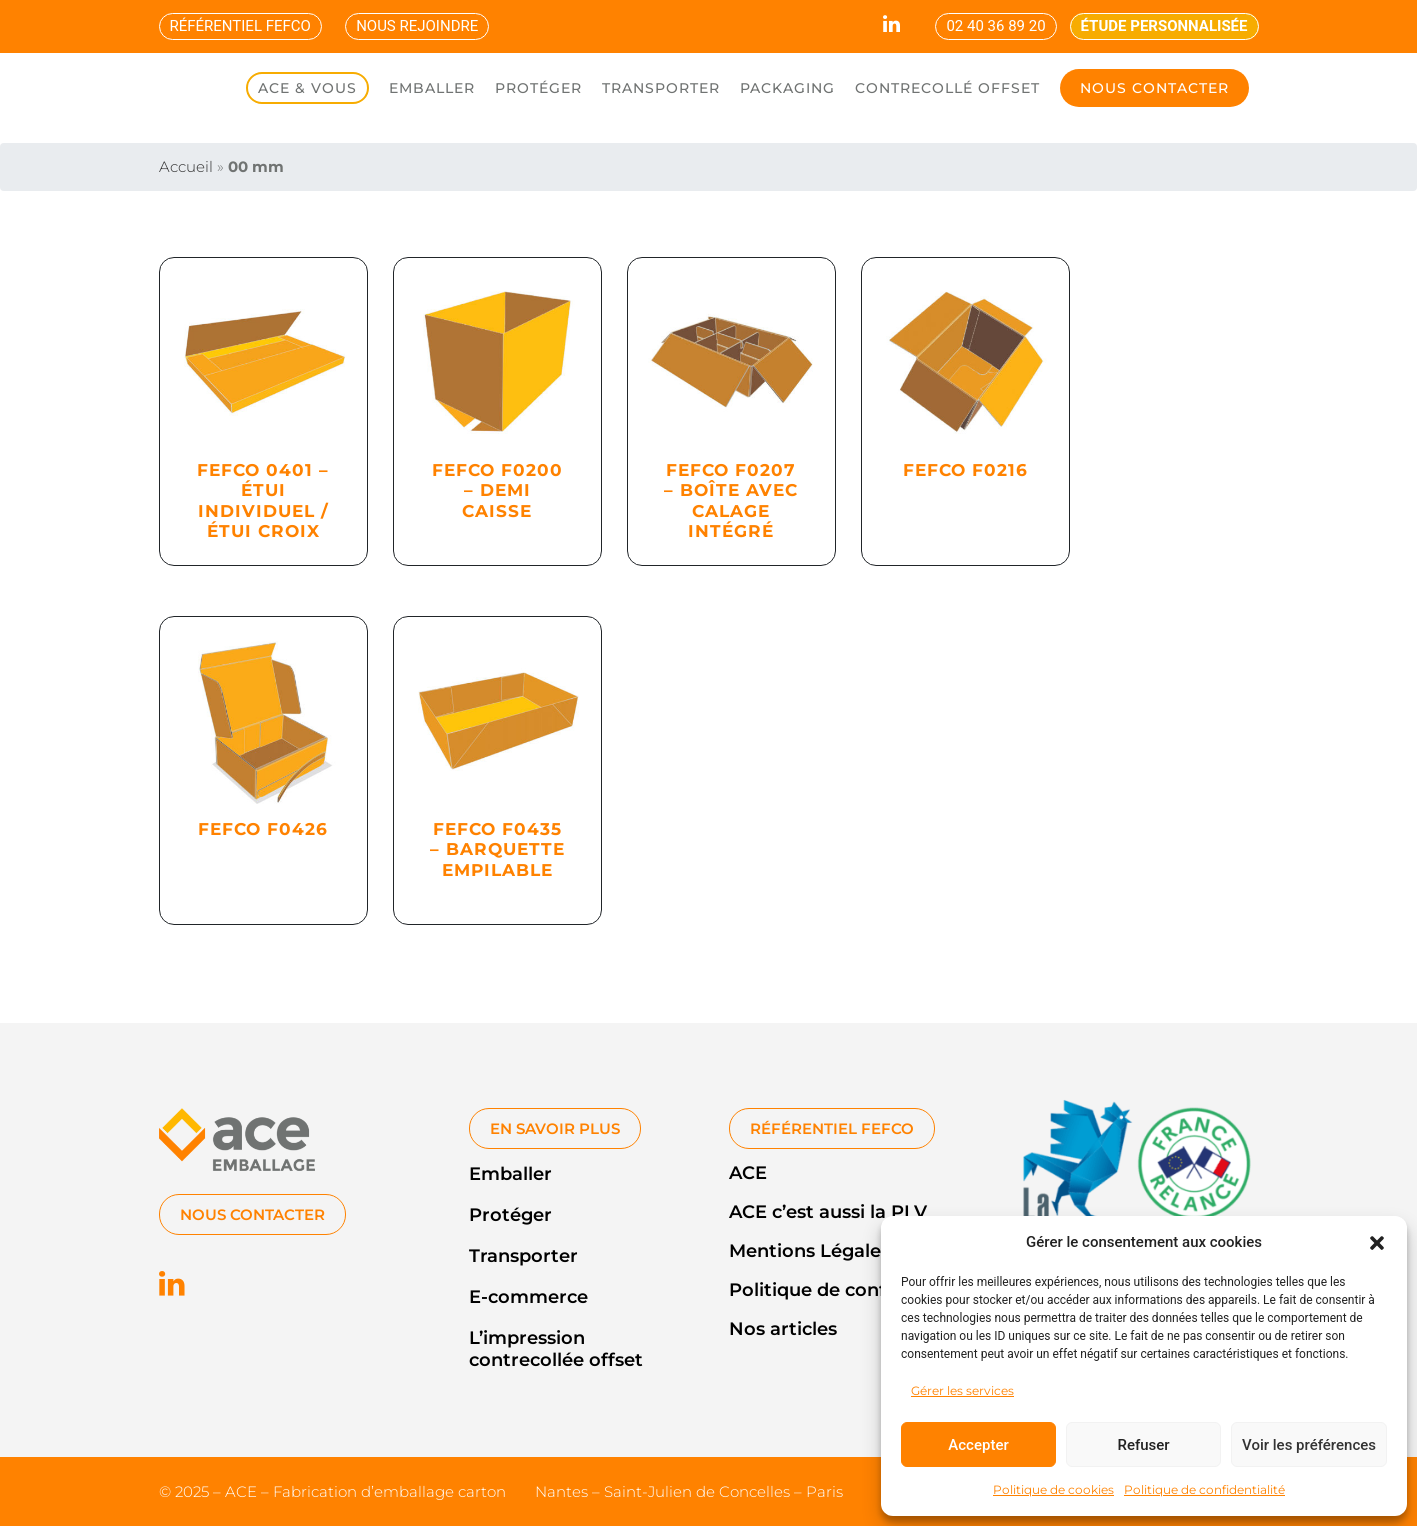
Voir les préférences (1309, 1445)
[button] (1377, 1242)
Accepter (978, 1445)
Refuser (1143, 1445)
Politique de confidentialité (1204, 1489)
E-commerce (528, 1297)
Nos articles (783, 1329)
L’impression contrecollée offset (556, 1349)
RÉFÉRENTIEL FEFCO (240, 26)
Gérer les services (962, 1390)
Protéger (510, 1215)
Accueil (186, 166)
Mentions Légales (809, 1251)
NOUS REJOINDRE (417, 26)
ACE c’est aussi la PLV (828, 1212)
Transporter (523, 1256)
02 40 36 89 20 (995, 26)
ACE (748, 1173)
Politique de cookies (1053, 1489)
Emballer (510, 1174)
